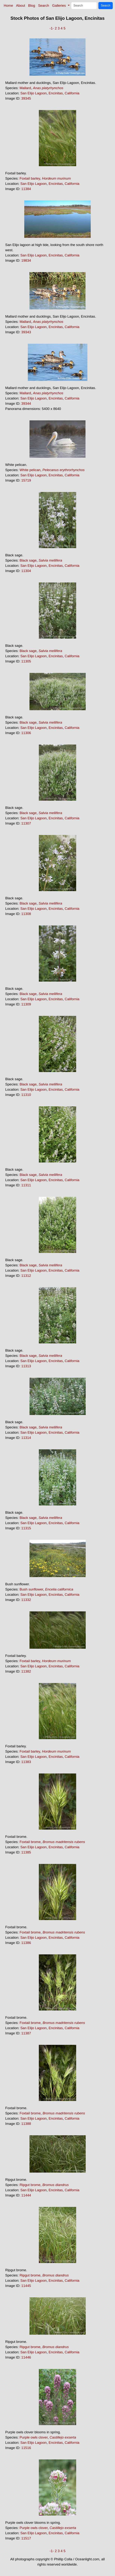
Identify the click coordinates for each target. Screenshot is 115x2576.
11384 (26, 189)
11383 (26, 1762)
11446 (26, 2357)
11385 (26, 1852)
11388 (26, 2124)
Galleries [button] (59, 5)
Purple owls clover (34, 2437)
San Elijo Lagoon (33, 93)
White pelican (30, 470)
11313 (26, 1366)
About (20, 5)
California (72, 93)
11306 (26, 733)
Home (8, 5)
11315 (26, 1528)
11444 (26, 2195)
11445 (26, 2286)
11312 (26, 1276)
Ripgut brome (30, 2185)
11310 (26, 1095)
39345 (26, 98)
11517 (26, 2538)
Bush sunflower (31, 1589)
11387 (26, 2033)
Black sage (28, 560)
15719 (26, 480)
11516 (26, 2448)
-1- (51, 28)
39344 (26, 403)
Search (43, 5)
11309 (26, 1004)
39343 (26, 332)
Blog (31, 5)
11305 (26, 661)
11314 (26, 1438)
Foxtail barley (30, 178)
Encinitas (56, 93)
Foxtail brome (30, 1842)
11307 (26, 823)
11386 (26, 1943)
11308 (26, 914)
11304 (26, 571)
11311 (26, 1185)
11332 (26, 1600)
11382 (26, 1671)
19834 (26, 260)
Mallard (25, 88)
